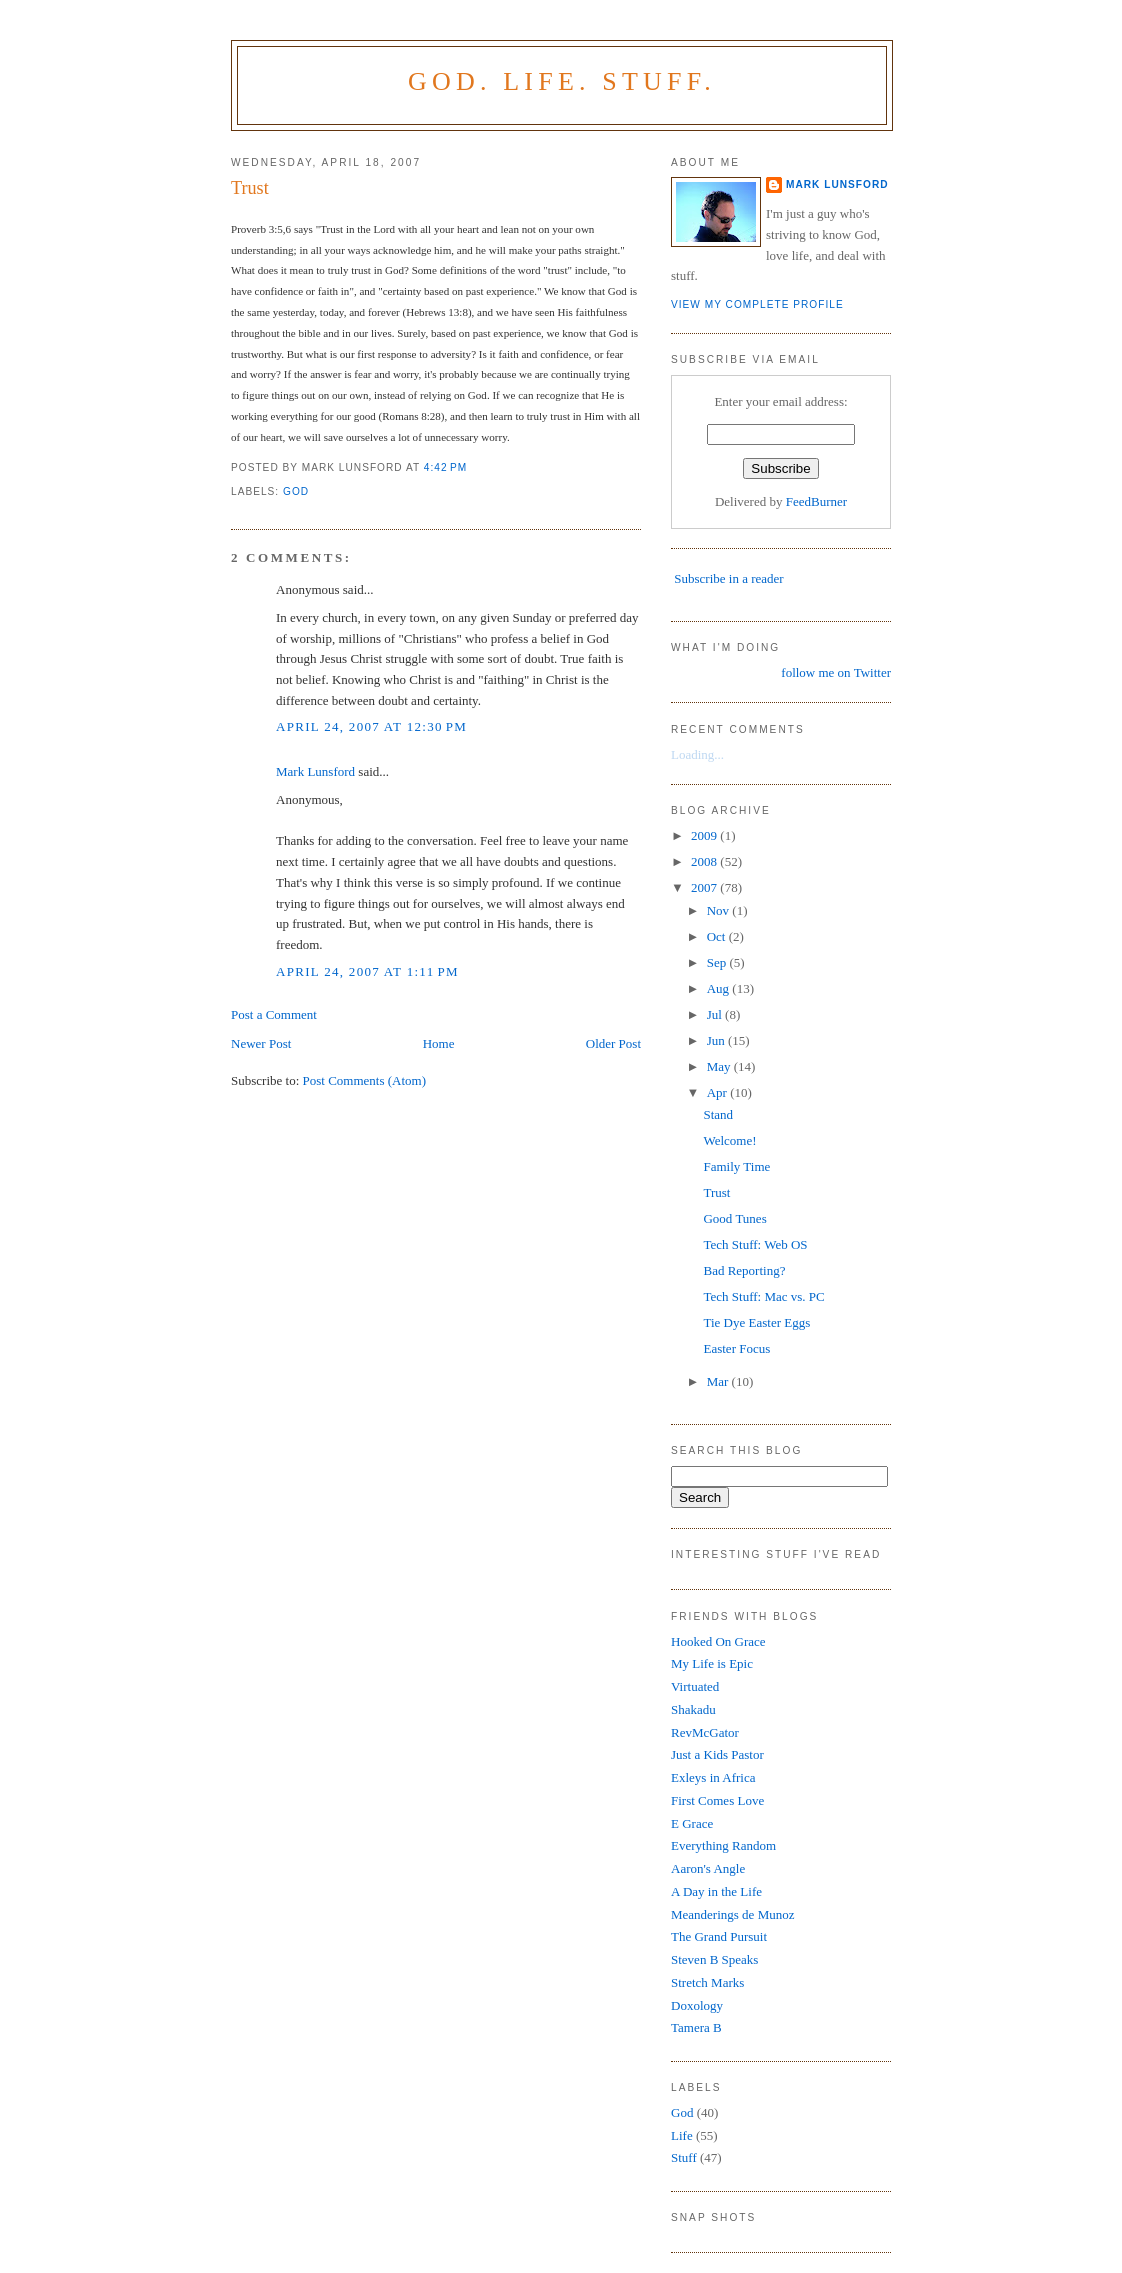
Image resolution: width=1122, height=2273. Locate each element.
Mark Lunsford (315, 771)
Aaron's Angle (708, 1868)
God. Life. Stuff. (562, 81)
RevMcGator (705, 1732)
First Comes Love (717, 1800)
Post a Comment (274, 1014)
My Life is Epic (712, 1663)
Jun (717, 1040)
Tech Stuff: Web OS (755, 1244)
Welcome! (729, 1140)
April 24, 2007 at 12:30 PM (371, 726)
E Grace (692, 1823)
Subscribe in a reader (728, 578)
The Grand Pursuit (719, 1936)
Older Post (613, 1043)
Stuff (684, 2157)
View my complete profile (757, 304)
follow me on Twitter (836, 672)
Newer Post (261, 1043)
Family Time (736, 1166)
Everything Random (723, 1845)
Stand (718, 1114)
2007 (705, 887)
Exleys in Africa (713, 1777)
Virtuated (695, 1686)
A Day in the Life (716, 1891)
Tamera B (696, 2027)
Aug (720, 988)
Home (439, 1043)
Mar (719, 1381)
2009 (705, 835)
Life (682, 2135)
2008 (705, 861)
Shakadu (693, 1709)
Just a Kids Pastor (717, 1754)
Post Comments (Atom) (365, 1080)
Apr (718, 1092)
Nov (720, 910)
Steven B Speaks (714, 1959)
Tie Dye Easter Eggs (756, 1322)
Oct (718, 936)
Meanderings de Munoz (732, 1914)
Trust (250, 188)
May (720, 1066)
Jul (716, 1014)
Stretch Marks (707, 1982)
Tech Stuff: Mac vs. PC (763, 1296)
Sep (718, 962)
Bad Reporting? (744, 1270)
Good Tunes (734, 1218)
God (296, 491)
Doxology (697, 2005)
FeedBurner (816, 501)
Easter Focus (736, 1348)
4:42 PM (445, 467)
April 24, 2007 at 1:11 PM (367, 971)
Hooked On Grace (718, 1641)
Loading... (697, 754)
